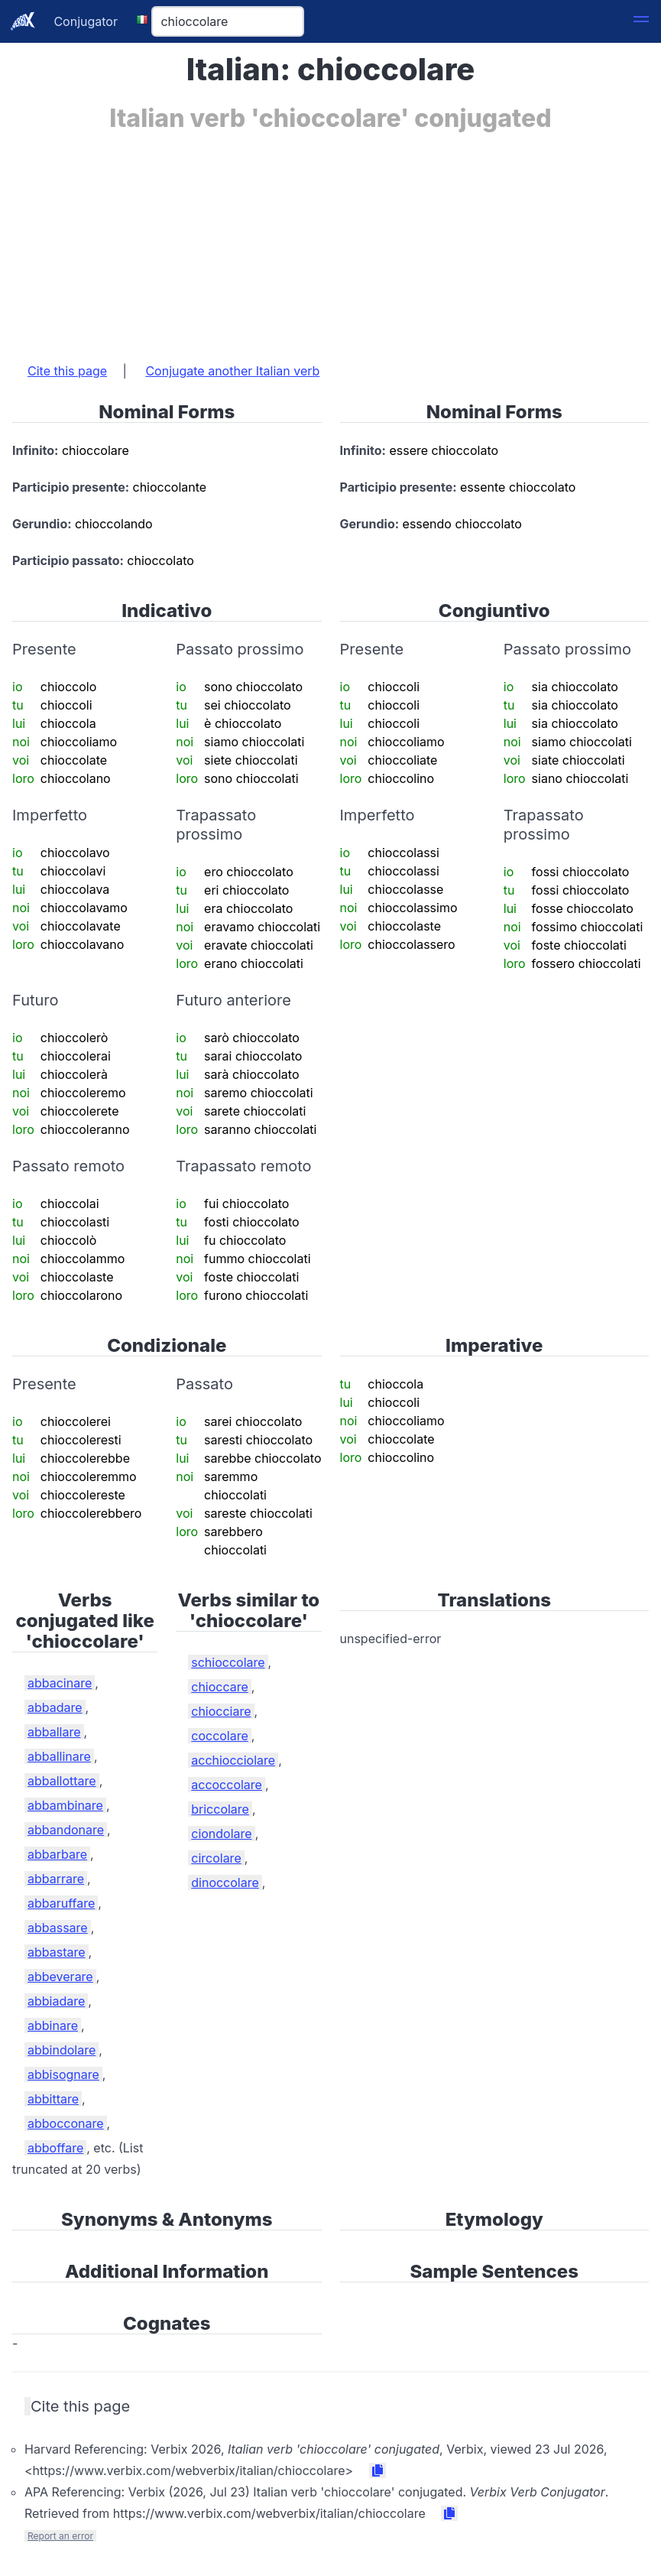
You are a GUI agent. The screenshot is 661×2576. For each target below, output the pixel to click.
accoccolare (226, 1784)
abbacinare (60, 1683)
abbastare (57, 1952)
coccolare (219, 1735)
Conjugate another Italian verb (232, 370)
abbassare (58, 1927)
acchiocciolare (233, 1760)
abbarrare (56, 1878)
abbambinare (65, 1805)
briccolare (220, 1809)
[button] (641, 21)
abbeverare (60, 1976)
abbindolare (62, 2050)
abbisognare (63, 2074)
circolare (216, 1858)
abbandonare (66, 1829)
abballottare (62, 1780)
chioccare (219, 1686)
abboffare (55, 2147)
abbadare (55, 1707)
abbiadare (56, 2001)
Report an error (60, 2536)
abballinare (59, 1756)
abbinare (53, 2025)
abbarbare (57, 1854)
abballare (54, 1732)
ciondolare (221, 1833)
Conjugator (85, 21)
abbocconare (66, 2123)
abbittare (53, 2099)
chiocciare (221, 1711)
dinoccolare (225, 1882)
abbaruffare (61, 1903)
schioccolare (227, 1662)
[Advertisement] (330, 239)
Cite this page (67, 370)
